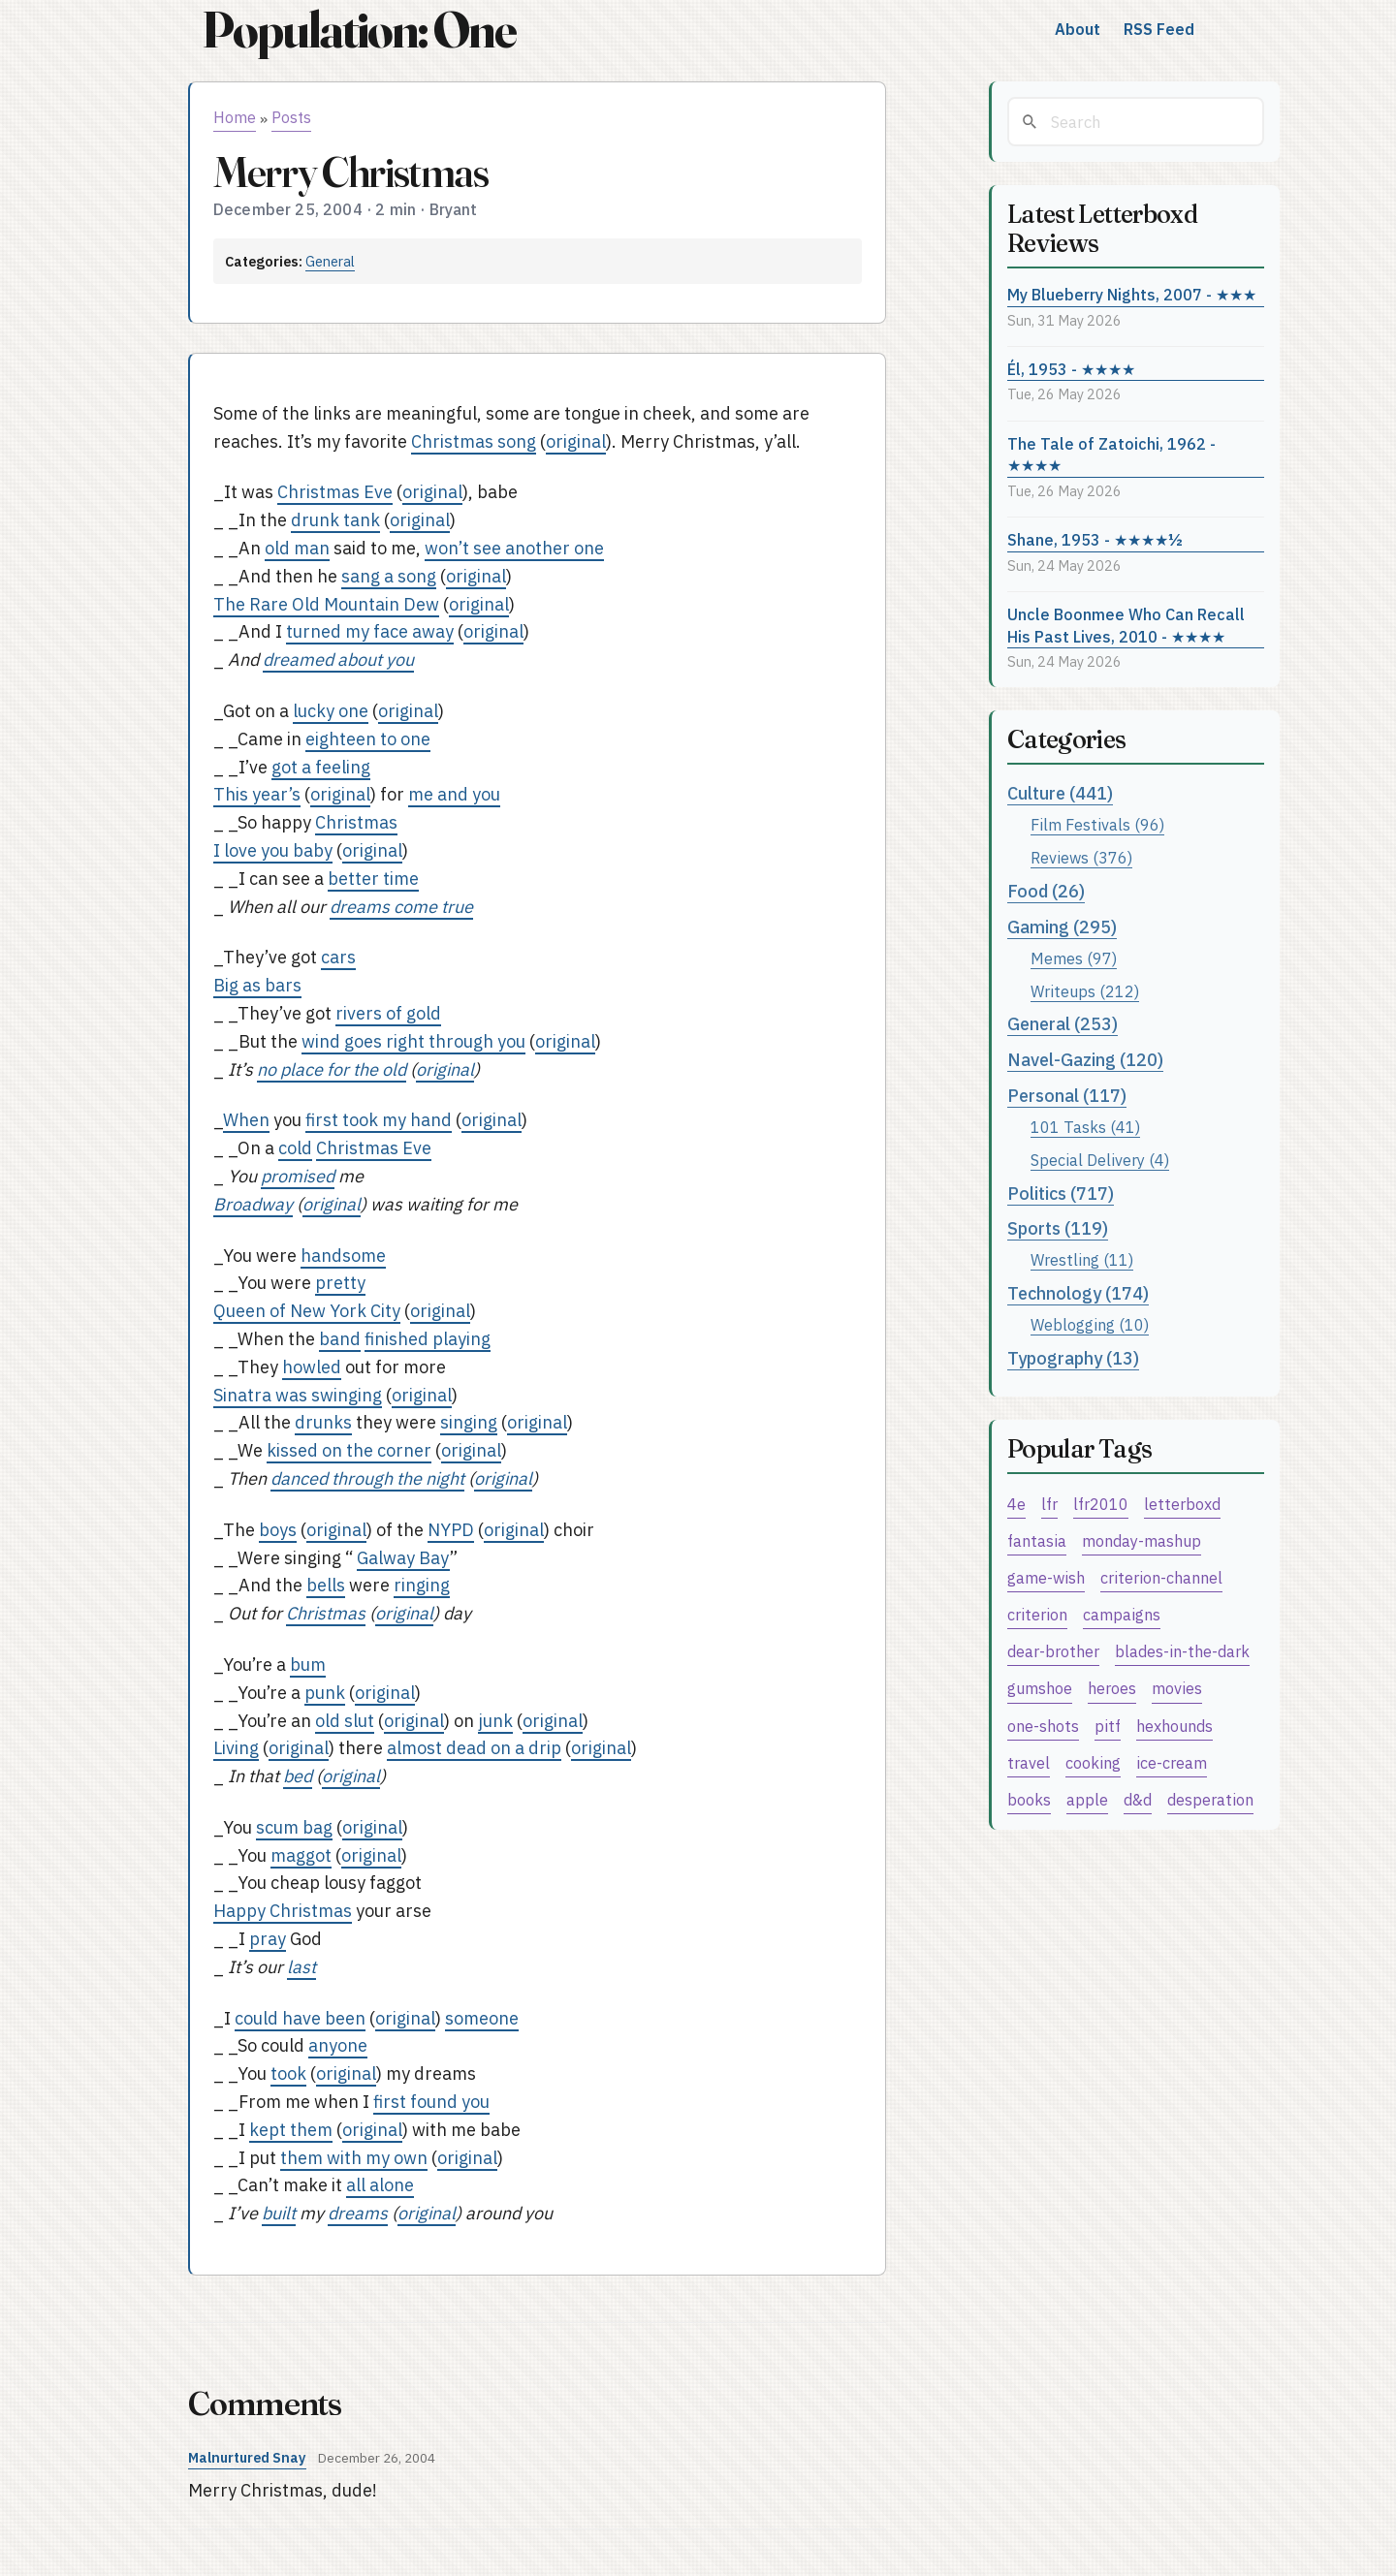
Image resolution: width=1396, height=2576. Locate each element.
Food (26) (1046, 891)
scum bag (294, 1827)
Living (236, 1748)
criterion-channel (1161, 1577)
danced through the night (367, 1478)
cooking (1093, 1762)
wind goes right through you (413, 1041)
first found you (431, 2101)
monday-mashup (1141, 1540)
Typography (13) (1073, 1358)
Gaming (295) (1062, 927)
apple (1087, 1799)
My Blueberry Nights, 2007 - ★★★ (1131, 294)
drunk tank (335, 520)
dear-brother (1053, 1651)
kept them (291, 2130)
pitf (1108, 1725)
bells (325, 1585)
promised (297, 1176)
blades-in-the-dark (1182, 1651)
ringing (422, 1585)
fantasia (1036, 1540)
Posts (291, 117)
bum (308, 1664)
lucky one (330, 711)
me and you (454, 794)
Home (234, 117)
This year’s (257, 794)
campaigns (1121, 1614)
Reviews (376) (1081, 857)
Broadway (253, 1204)
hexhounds (1174, 1725)
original (576, 441)
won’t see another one (514, 548)
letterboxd (1182, 1503)
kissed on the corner (349, 1450)
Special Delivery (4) (1100, 1159)
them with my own (354, 2158)
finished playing (428, 1339)
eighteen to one (367, 739)
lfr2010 (1100, 1503)
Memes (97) (1074, 958)
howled (311, 1367)
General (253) (1062, 1024)
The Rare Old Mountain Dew (326, 604)
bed (297, 1776)
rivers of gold (388, 1013)
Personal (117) (1066, 1095)
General (330, 261)
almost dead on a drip (474, 1748)
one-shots (1043, 1725)
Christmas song (473, 441)
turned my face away (370, 631)
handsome (343, 1255)
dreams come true (401, 906)
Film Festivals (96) (1097, 824)
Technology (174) (1078, 1293)
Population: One (359, 29)
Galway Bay (403, 1558)
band (340, 1339)
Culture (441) (1060, 793)
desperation (1210, 1799)
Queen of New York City (306, 1311)
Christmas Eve (335, 492)
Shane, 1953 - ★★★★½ (1095, 539)
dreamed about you (338, 659)
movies (1177, 1688)
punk (324, 1692)
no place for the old (331, 1069)
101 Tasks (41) (1085, 1126)
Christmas (356, 822)
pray (267, 1939)
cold (295, 1148)
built (279, 2213)
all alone (380, 2185)
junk (495, 1721)
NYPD (451, 1530)
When (246, 1120)
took (288, 2073)
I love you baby (273, 850)
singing (468, 1422)
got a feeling (320, 767)
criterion (1037, 1614)
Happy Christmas (282, 1911)
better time (373, 878)
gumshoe (1039, 1688)
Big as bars (257, 985)
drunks (323, 1422)
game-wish (1046, 1577)
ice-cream (1171, 1762)
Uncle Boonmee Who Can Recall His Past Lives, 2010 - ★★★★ (1126, 625)
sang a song (388, 576)
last (301, 1967)
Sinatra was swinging (297, 1395)
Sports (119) (1057, 1228)
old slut (344, 1721)
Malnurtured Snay (247, 2457)
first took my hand (378, 1120)
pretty (340, 1283)
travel (1028, 1762)
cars (338, 957)
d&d (1138, 1799)
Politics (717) (1060, 1193)
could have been (300, 2018)
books (1029, 1799)
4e (1016, 1503)
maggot (301, 1855)
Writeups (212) (1085, 991)
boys (278, 1530)
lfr (1049, 1503)
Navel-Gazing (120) (1085, 1060)
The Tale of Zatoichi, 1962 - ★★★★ (1111, 454)
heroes (1112, 1688)
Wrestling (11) (1082, 1259)
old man (297, 548)
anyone (337, 2045)
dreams (358, 2213)
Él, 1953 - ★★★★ (1071, 369)
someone (482, 2018)
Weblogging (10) (1090, 1324)
